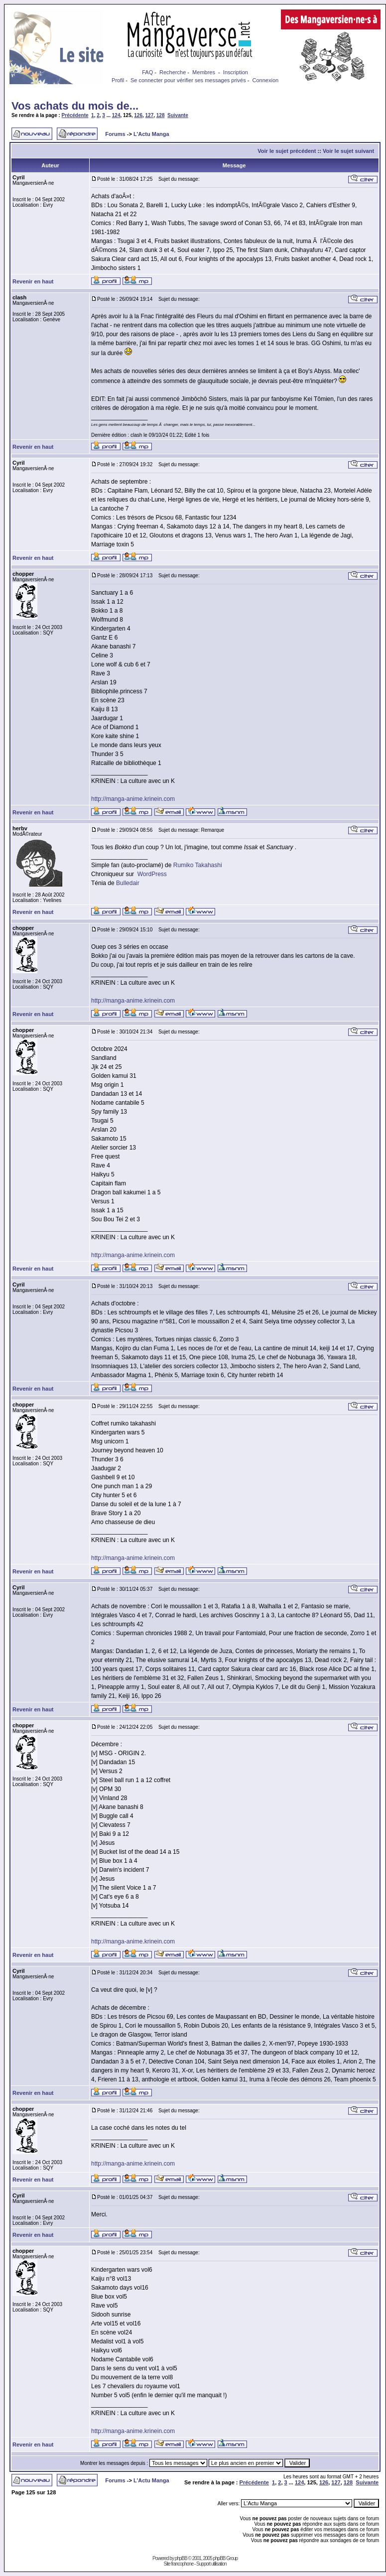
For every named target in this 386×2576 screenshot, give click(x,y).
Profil (118, 80)
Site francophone (179, 2564)
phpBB (181, 2558)
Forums (115, 134)
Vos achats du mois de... (74, 106)
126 (138, 115)
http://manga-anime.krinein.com (133, 798)
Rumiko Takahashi (197, 865)
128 (160, 115)
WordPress (152, 874)
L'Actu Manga (151, 134)
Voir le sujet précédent (286, 151)
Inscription (235, 72)
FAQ (147, 72)
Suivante (177, 115)
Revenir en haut (33, 281)
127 (149, 115)
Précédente (75, 115)
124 (116, 115)
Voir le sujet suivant (348, 151)
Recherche (172, 72)
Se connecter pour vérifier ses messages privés (188, 80)
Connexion (266, 80)
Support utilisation (211, 2564)
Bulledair (127, 883)
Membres (203, 72)
